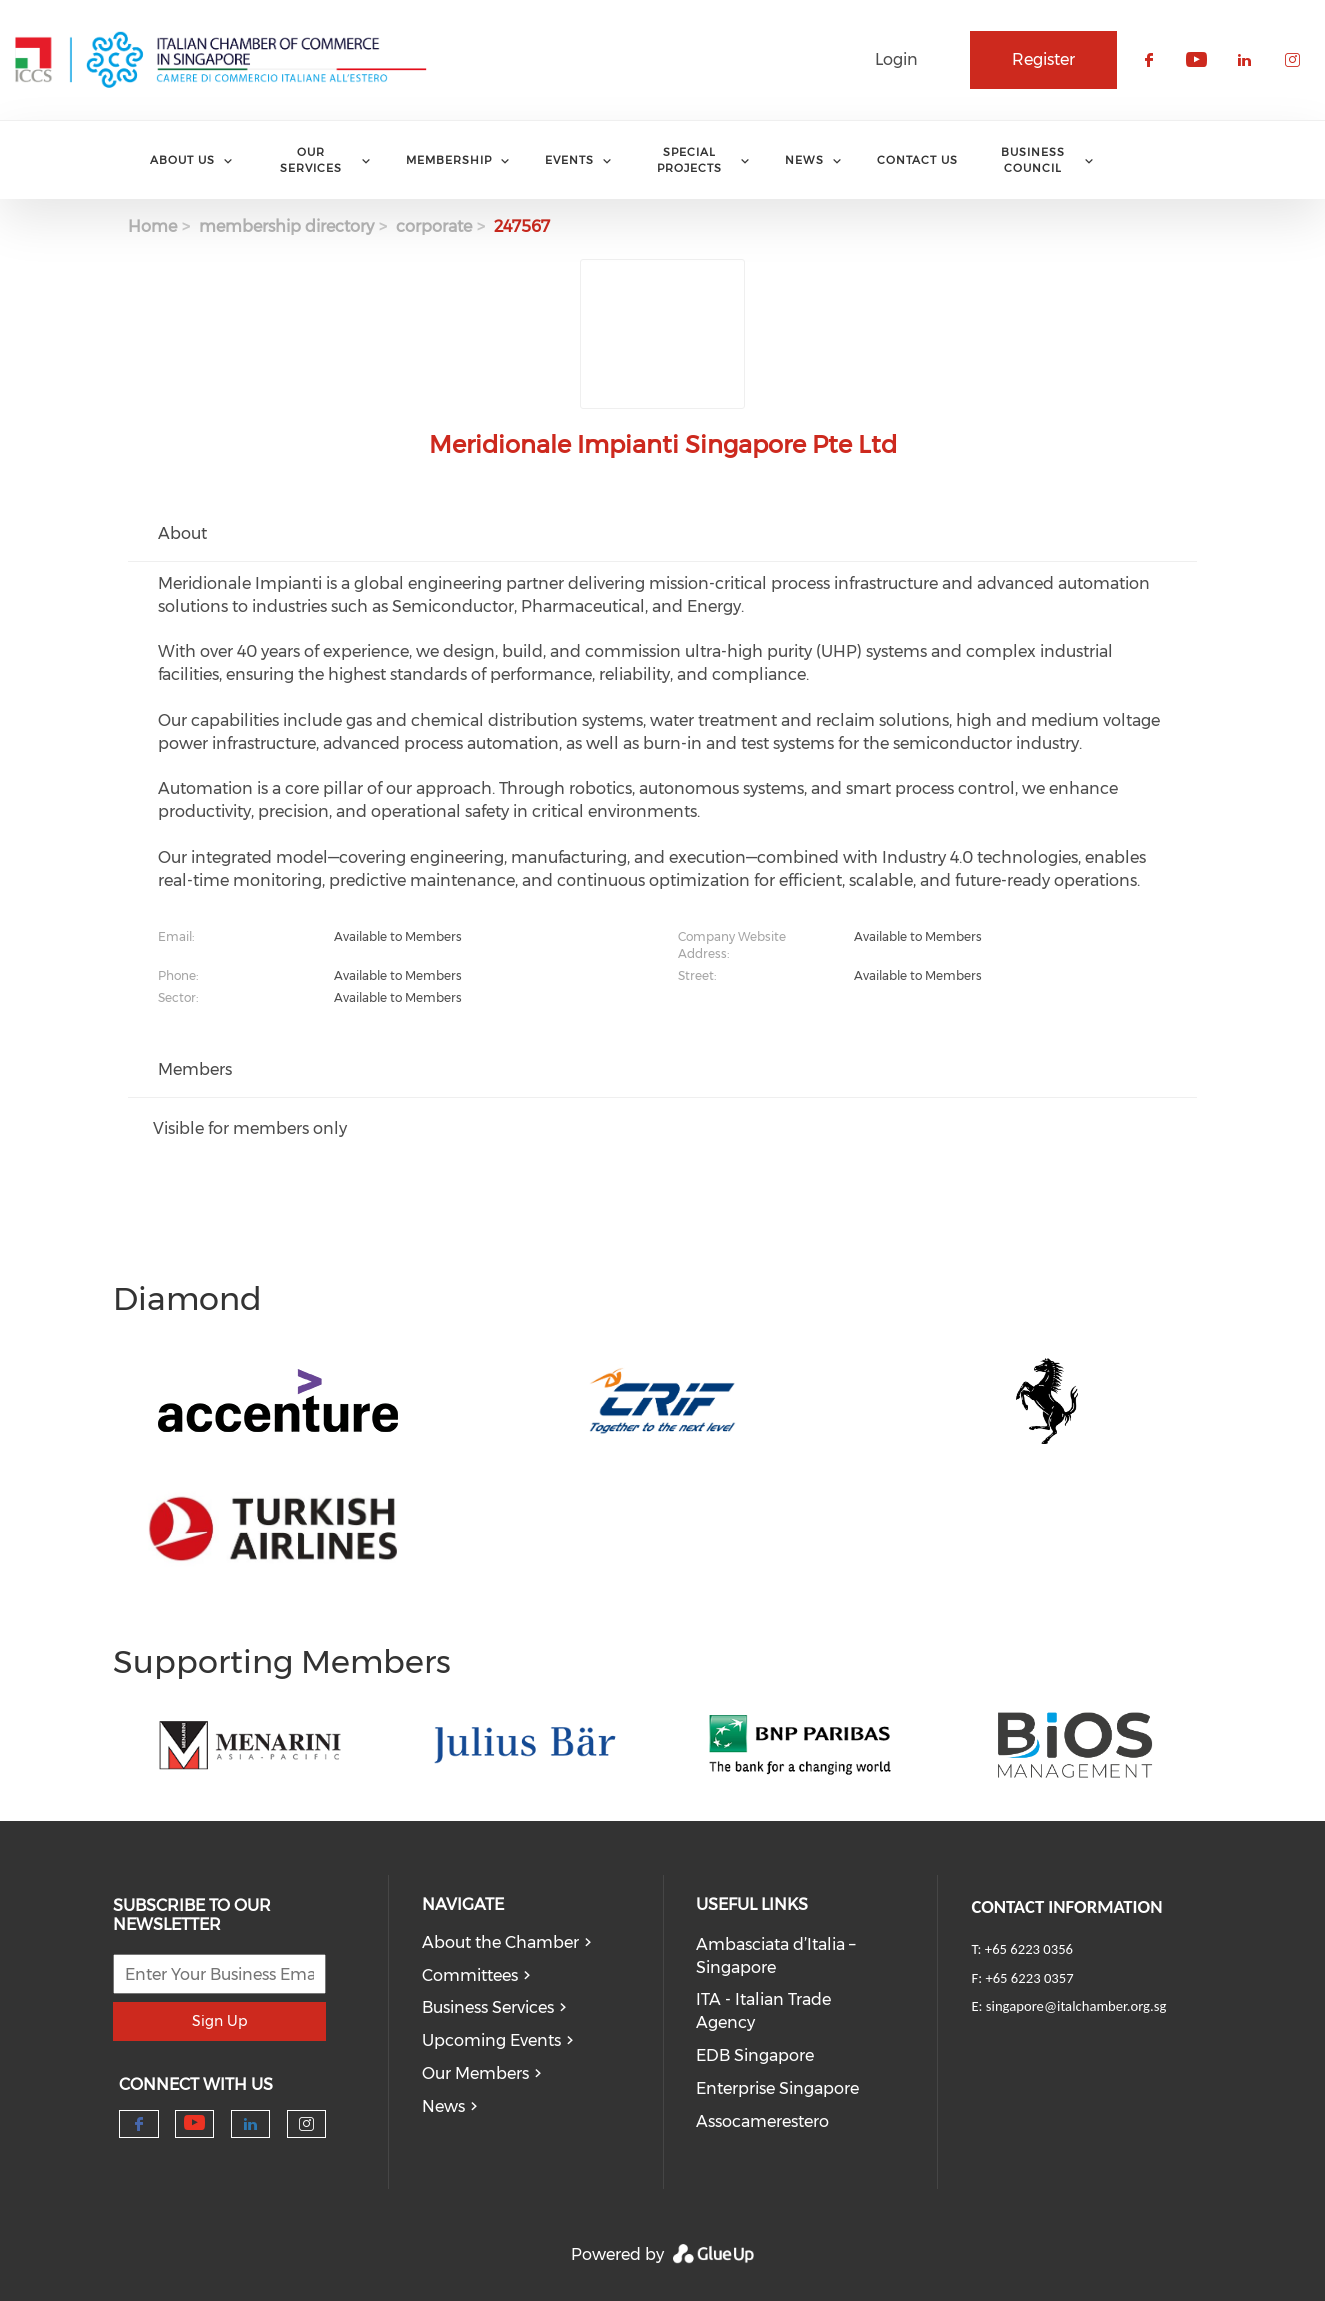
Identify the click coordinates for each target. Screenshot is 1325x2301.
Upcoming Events (491, 2040)
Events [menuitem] (569, 160)
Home (152, 226)
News (443, 2106)
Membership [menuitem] (449, 160)
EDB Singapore (755, 2055)
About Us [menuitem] (182, 160)
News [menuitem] (804, 160)
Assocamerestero (762, 2121)
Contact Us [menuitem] (917, 160)
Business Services (488, 2007)
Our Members (475, 2073)
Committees (470, 1975)
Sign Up (219, 2021)
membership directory (286, 226)
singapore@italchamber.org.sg (1076, 2006)
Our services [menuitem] (311, 159)
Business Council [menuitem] (1033, 159)
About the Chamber (500, 1942)
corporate (434, 226)
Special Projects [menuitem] (689, 159)
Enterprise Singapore (777, 2088)
